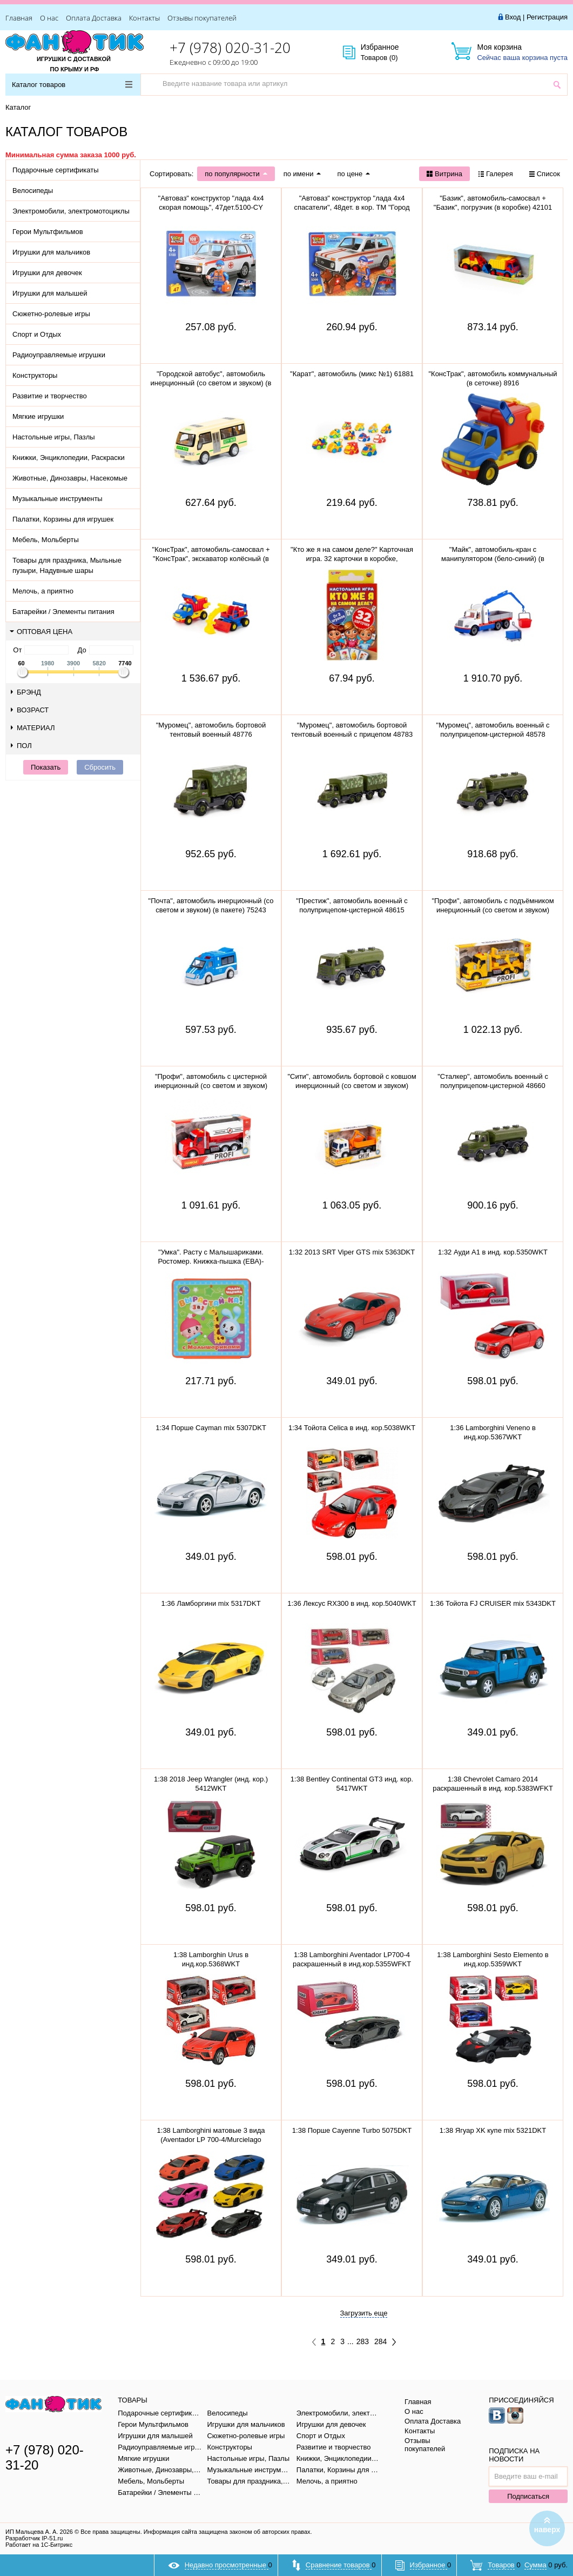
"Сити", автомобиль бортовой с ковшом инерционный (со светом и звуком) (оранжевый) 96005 (351, 1085)
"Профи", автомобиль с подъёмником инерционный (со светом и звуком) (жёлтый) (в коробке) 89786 (493, 910)
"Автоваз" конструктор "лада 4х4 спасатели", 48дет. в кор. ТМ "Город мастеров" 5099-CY (351, 207)
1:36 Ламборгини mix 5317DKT (210, 1603)
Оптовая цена (41, 632)
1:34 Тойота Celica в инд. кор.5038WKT (351, 1428)
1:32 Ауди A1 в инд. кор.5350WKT (493, 1252)
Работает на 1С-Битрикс (38, 2544)
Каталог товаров (72, 85)
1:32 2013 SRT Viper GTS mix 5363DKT (352, 1252)
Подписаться (528, 2496)
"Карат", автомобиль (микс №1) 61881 (352, 374)
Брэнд (26, 692)
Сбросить (100, 767)
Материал (33, 728)
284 (380, 2341)
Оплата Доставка (94, 18)
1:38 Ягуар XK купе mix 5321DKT (493, 2130)
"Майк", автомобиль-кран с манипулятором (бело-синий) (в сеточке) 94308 (492, 558)
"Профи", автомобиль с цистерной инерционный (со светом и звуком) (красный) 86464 (210, 1085)
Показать (45, 767)
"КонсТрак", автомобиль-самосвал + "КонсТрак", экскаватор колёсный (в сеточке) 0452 (211, 558)
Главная (18, 18)
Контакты (144, 18)
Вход (513, 17)
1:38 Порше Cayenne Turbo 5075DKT (352, 2130)
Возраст (30, 710)
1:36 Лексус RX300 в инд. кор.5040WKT (351, 1603)
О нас (49, 18)
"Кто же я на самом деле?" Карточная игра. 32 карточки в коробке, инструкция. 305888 (352, 558)
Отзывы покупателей (202, 18)
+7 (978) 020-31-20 (230, 47)
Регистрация (547, 17)
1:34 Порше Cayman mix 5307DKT (211, 1428)
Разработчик (34, 2538)
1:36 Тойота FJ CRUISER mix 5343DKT (493, 1603)
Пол (21, 746)
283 (362, 2341)
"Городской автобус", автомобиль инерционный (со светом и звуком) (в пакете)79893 (211, 383)
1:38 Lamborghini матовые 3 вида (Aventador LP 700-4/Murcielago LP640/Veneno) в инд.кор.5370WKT (211, 2139)
